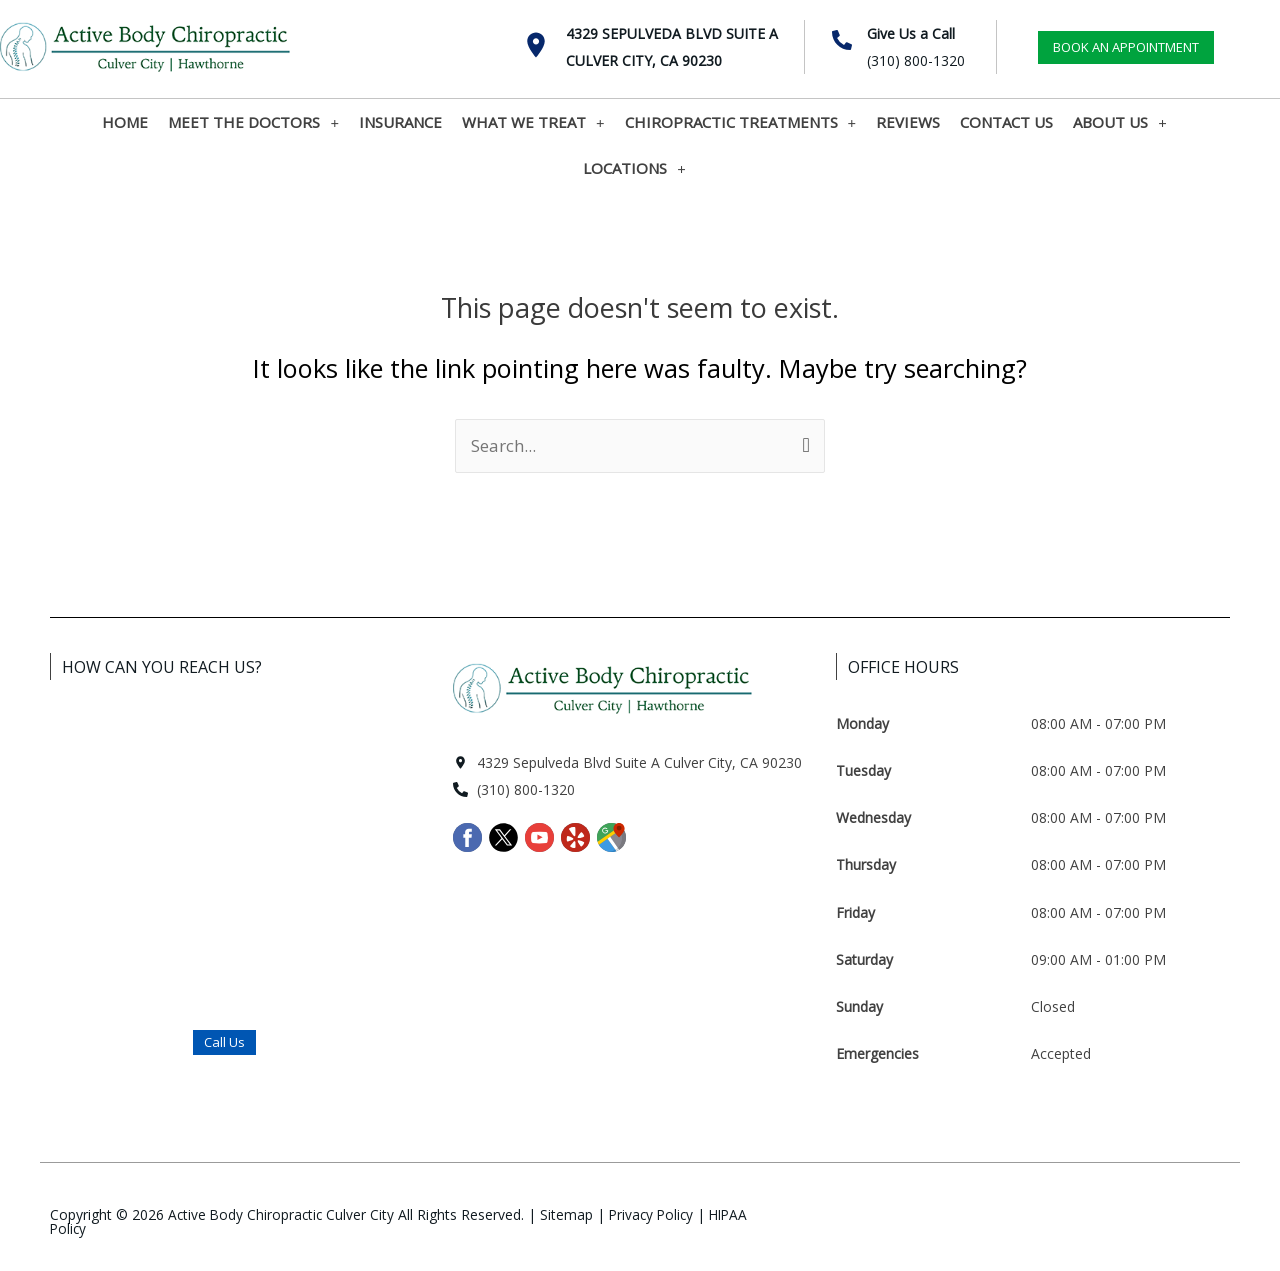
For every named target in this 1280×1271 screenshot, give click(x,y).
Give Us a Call (911, 33)
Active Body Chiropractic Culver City (283, 1214)
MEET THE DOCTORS (253, 122)
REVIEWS (908, 122)
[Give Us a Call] (842, 40)
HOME (125, 122)
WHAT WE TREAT (533, 122)
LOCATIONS (634, 168)
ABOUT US (1120, 122)
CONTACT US (1006, 122)
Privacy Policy (657, 1214)
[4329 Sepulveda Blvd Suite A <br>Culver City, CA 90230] (536, 45)
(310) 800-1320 (916, 60)
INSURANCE (400, 122)
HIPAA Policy (91, 1228)
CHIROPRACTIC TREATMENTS (741, 122)
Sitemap (570, 1214)
